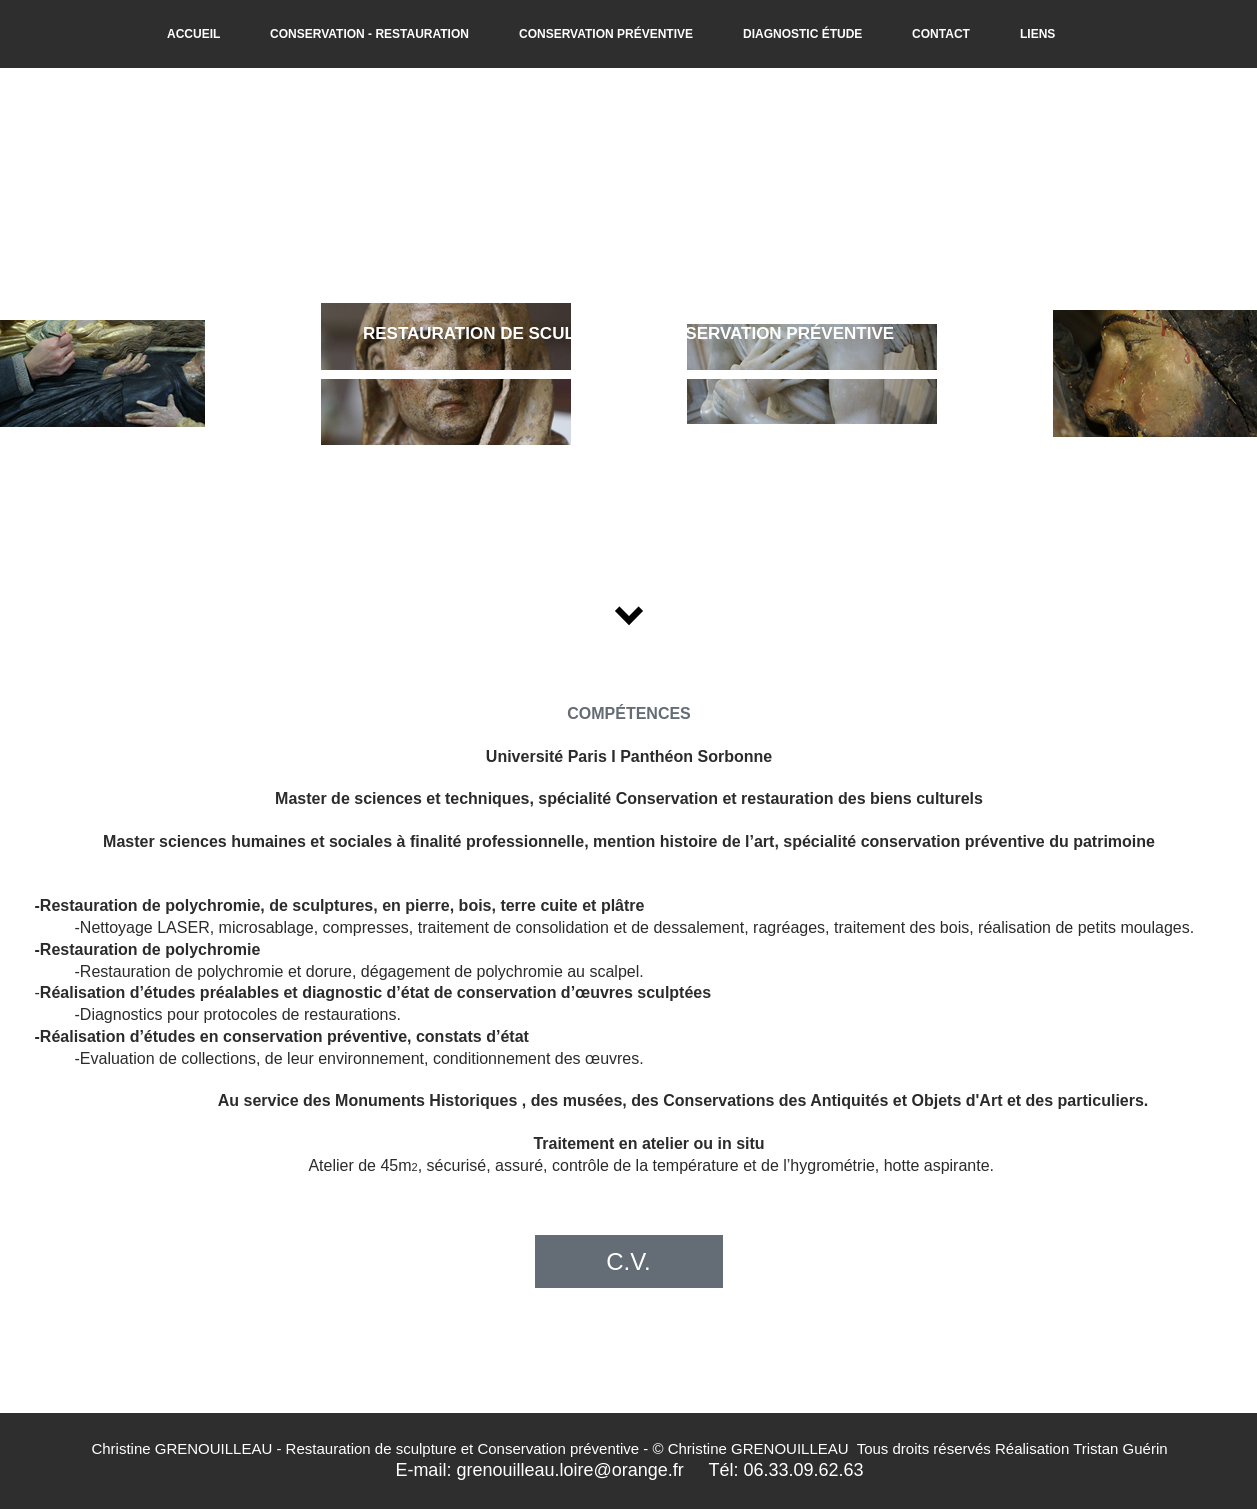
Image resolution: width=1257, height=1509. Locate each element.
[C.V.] (629, 1261)
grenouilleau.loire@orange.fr (569, 1470)
